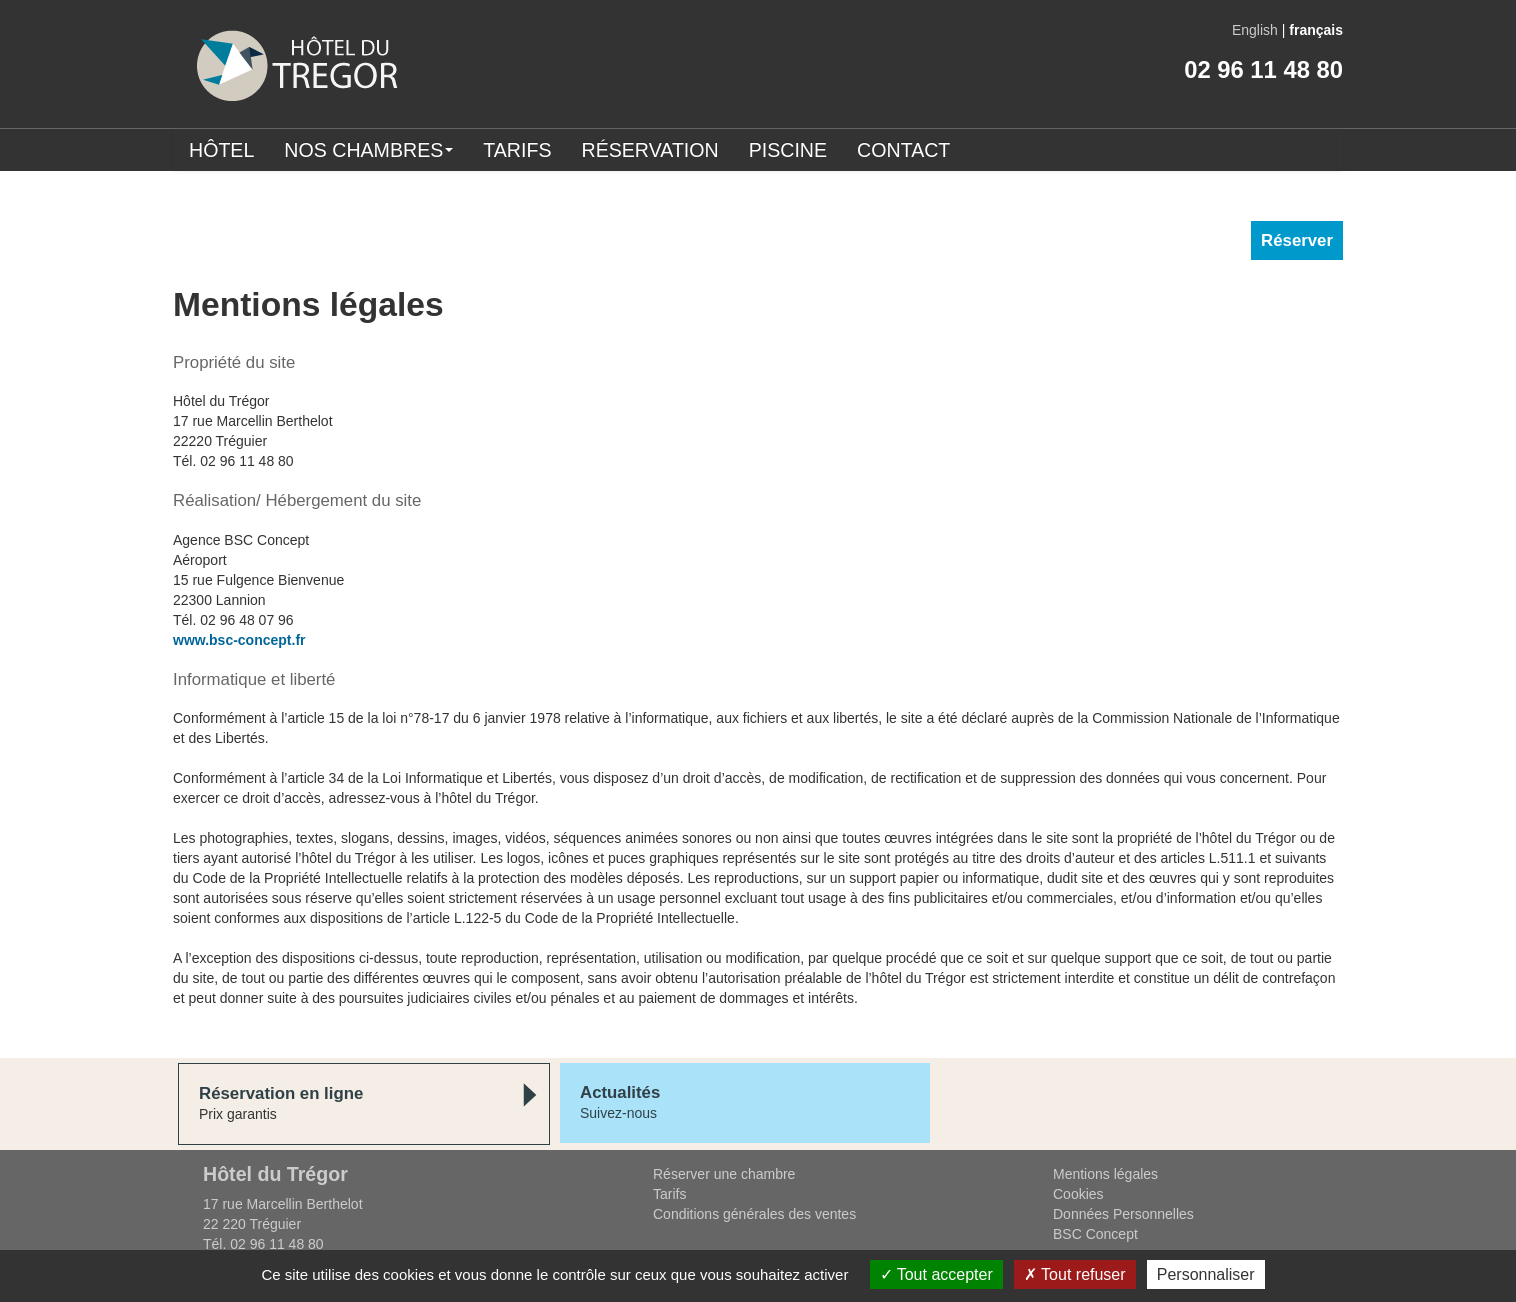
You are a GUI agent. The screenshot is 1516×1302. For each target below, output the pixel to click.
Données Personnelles (1123, 1214)
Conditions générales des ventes (754, 1214)
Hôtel (221, 150)
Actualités (620, 1092)
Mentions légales (1105, 1174)
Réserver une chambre (724, 1174)
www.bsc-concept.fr (239, 640)
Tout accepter (936, 1274)
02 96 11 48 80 (1263, 69)
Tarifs (517, 150)
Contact (903, 150)
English (1255, 30)
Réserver (1297, 240)
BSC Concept (1095, 1234)
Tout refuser (1075, 1274)
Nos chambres (368, 150)
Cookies (1078, 1194)
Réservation (650, 150)
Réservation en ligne (281, 1093)
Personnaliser (1206, 1274)
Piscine (788, 150)
